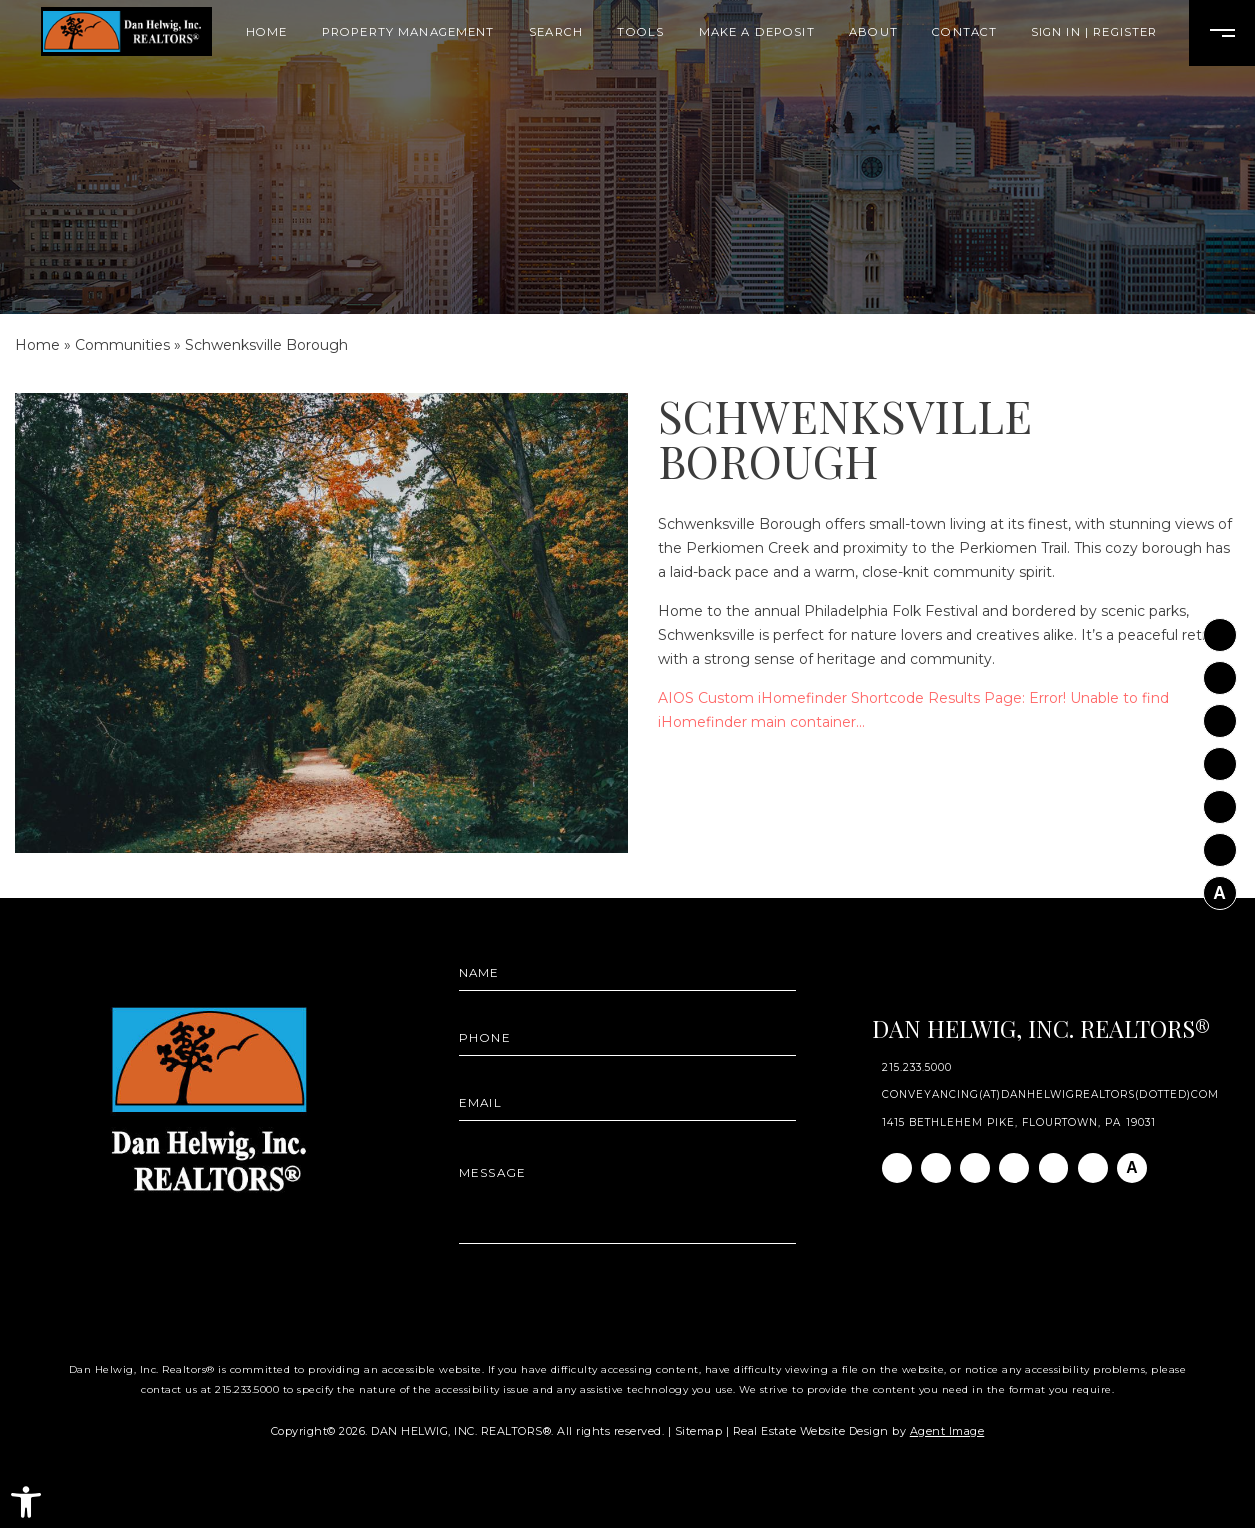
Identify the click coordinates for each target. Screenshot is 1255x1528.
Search (556, 32)
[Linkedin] (1220, 714)
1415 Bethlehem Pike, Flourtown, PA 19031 (1019, 1123)
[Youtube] (1220, 800)
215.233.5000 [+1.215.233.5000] (917, 1068)
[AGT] (1220, 887)
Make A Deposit (757, 32)
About (873, 32)
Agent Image (947, 1431)
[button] (26, 1502)
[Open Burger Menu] (1222, 33)
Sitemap (699, 1431)
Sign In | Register (1094, 32)
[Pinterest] (1220, 844)
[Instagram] (1220, 671)
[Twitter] (1220, 757)
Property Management (408, 32)
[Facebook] (1220, 628)
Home (267, 32)
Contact (964, 32)
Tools (640, 32)
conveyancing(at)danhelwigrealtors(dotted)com (1050, 1095)
